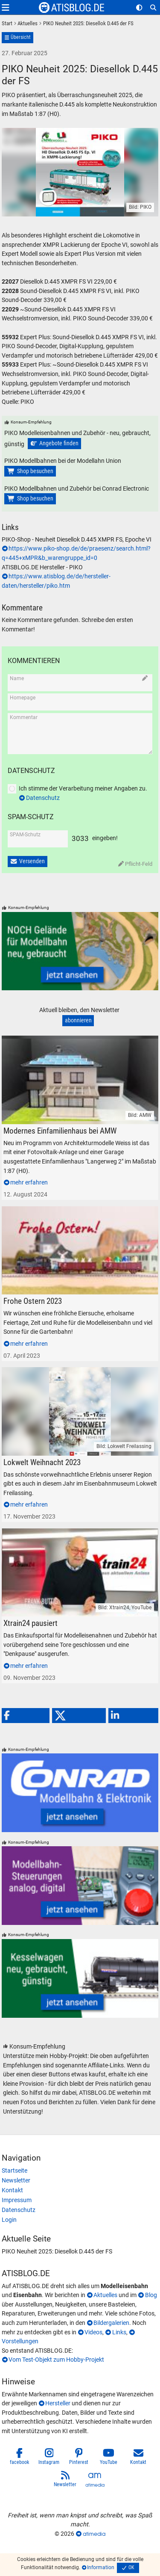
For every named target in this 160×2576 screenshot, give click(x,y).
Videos (93, 2332)
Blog (151, 2295)
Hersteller (57, 2403)
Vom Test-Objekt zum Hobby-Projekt (56, 2359)
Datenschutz (43, 798)
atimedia (94, 2534)
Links (119, 2332)
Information (100, 2567)
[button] (25, 1715)
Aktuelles (105, 2295)
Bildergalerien (111, 2323)
